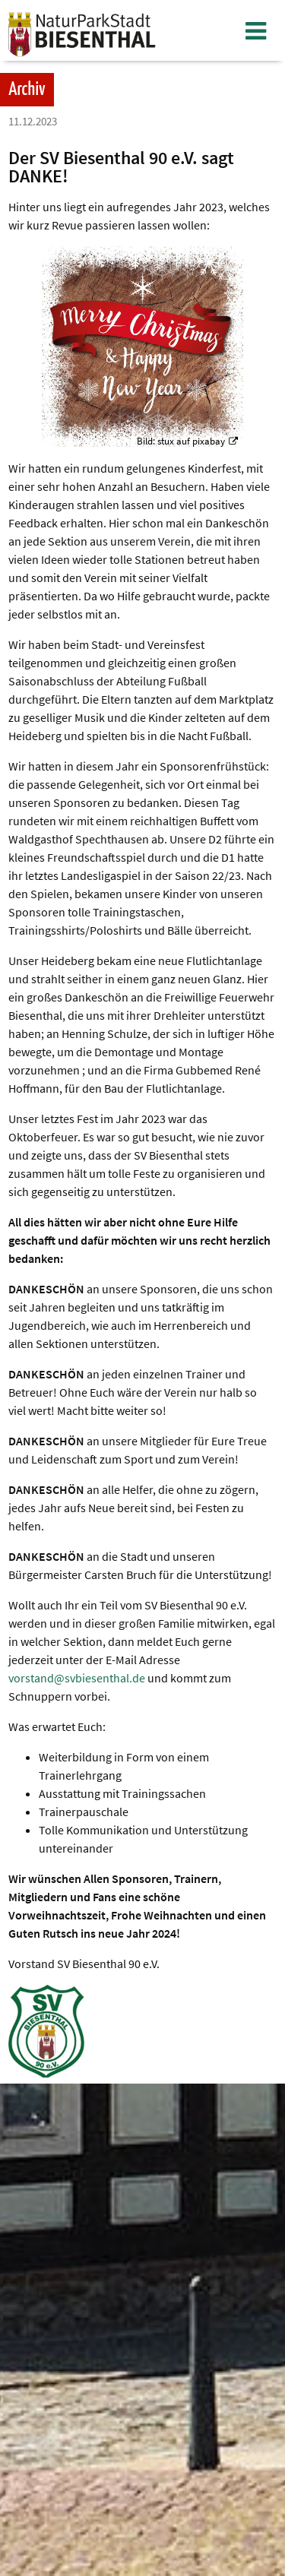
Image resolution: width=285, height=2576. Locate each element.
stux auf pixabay (191, 441)
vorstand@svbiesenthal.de (76, 1677)
